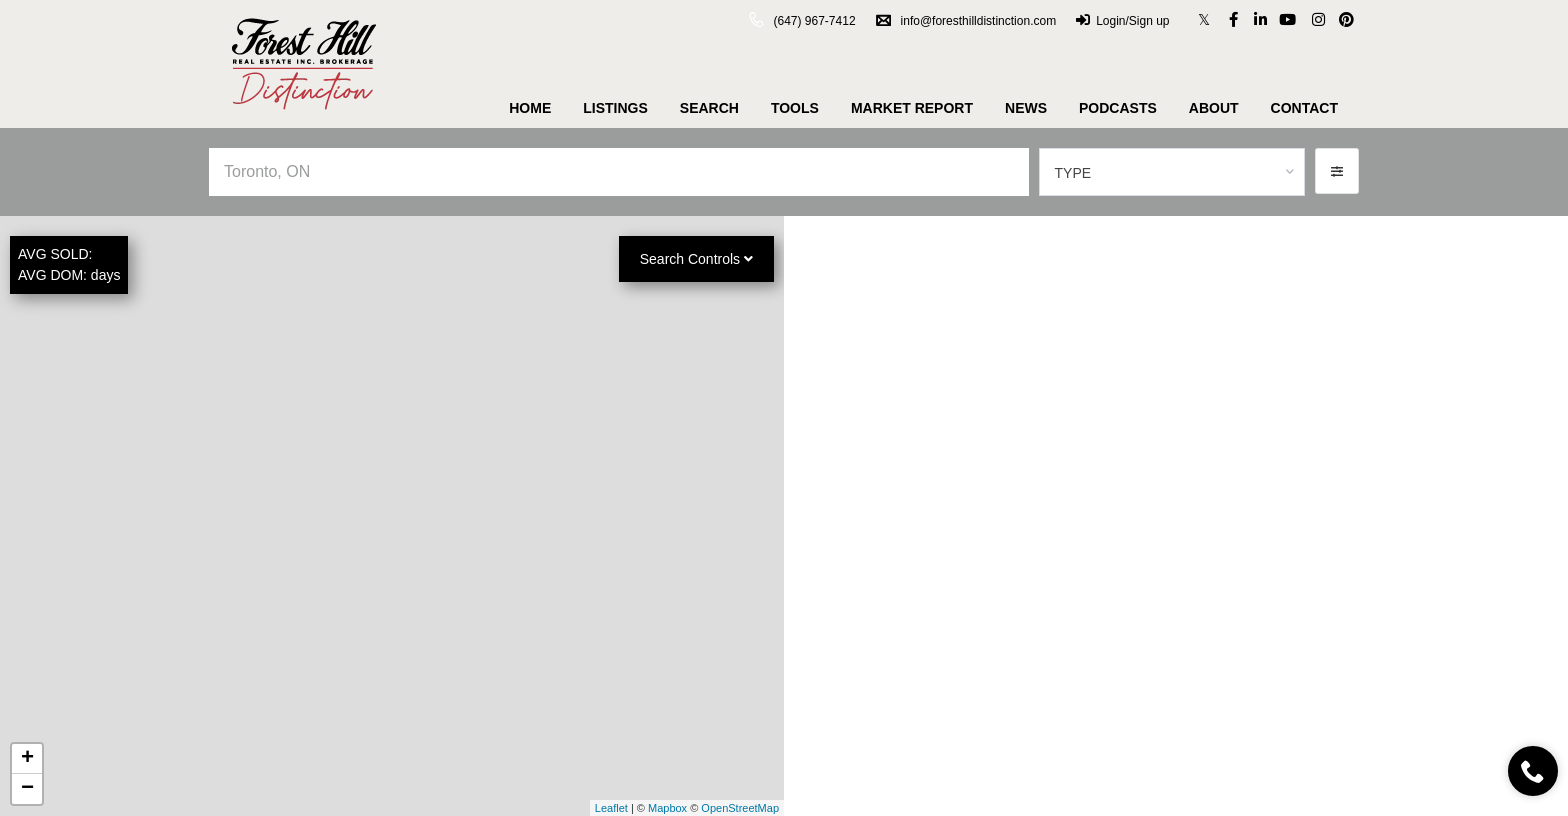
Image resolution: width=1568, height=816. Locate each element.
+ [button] (27, 759)
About (1214, 108)
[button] (1337, 171)
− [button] (27, 789)
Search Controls (696, 259)
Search (709, 108)
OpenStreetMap (740, 808)
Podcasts (1118, 108)
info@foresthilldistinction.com (966, 21)
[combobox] (1172, 172)
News (1026, 108)
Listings (615, 108)
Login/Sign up (1122, 21)
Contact (1304, 108)
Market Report (912, 108)
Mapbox (667, 808)
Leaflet (611, 808)
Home (530, 108)
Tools (795, 108)
